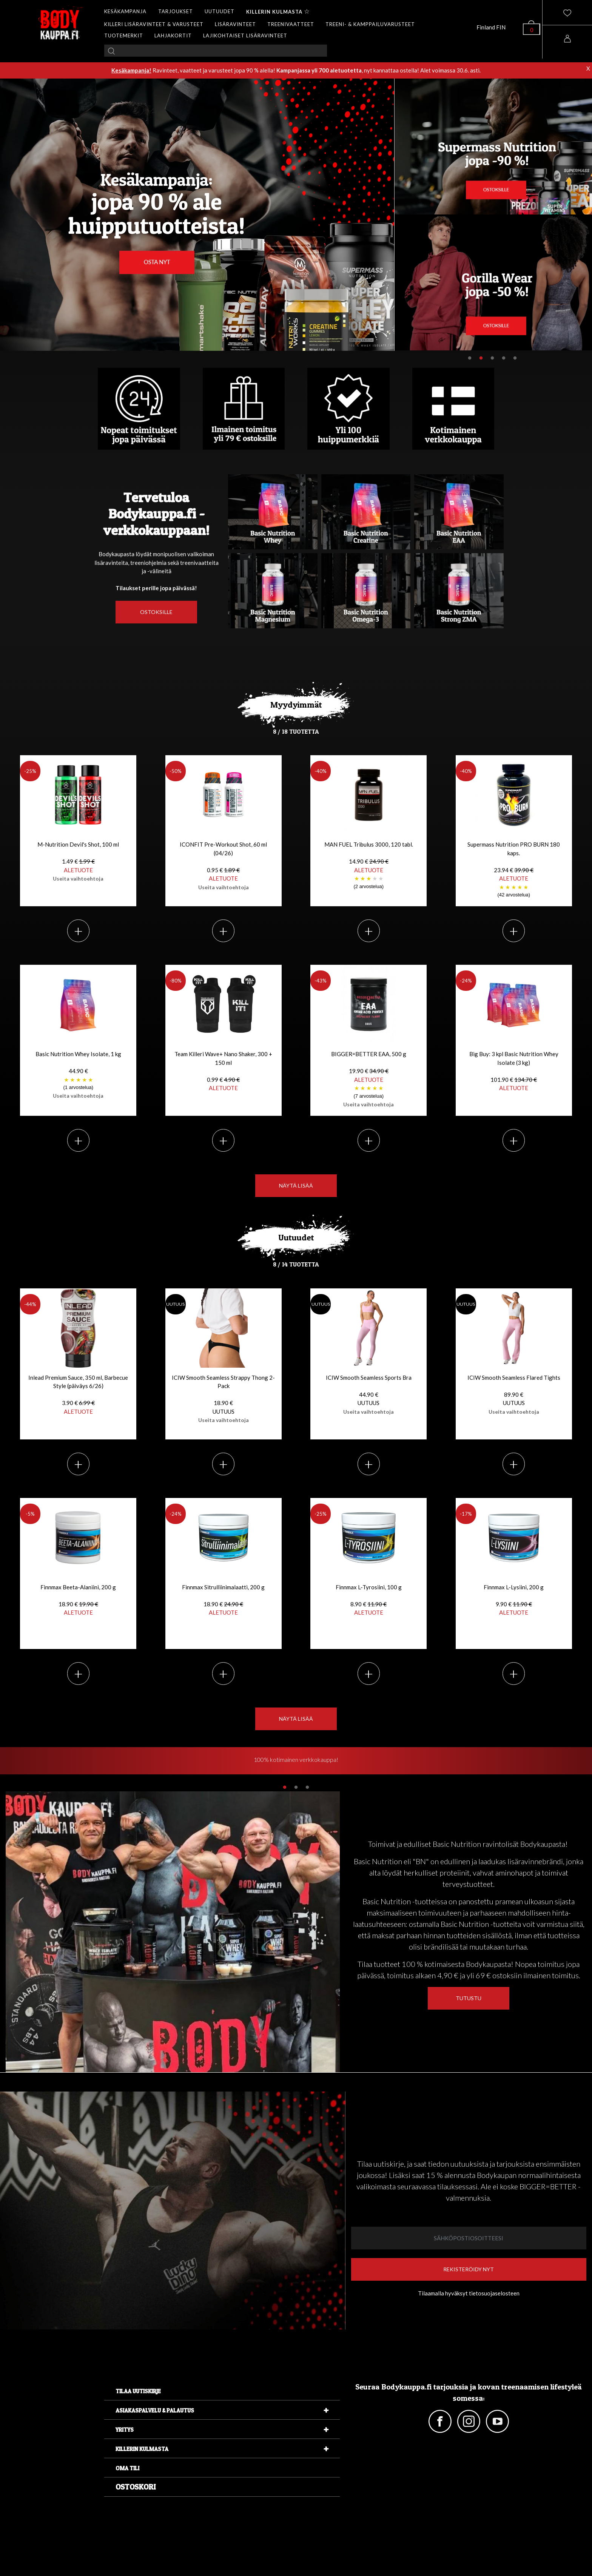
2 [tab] (481, 358)
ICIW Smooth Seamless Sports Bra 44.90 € (369, 1394)
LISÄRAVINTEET (235, 24)
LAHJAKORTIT (173, 35)
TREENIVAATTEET (290, 24)
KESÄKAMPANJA (125, 11)
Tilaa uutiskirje (138, 2391)
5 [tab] (515, 358)
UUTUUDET (219, 11)
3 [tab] (492, 358)
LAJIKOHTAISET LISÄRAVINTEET (245, 35)
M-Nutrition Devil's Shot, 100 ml (78, 861)
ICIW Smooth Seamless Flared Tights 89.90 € (513, 1394)
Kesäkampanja (130, 70)
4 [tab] (503, 358)
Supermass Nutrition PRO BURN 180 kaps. (513, 870)
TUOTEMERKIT (123, 35)
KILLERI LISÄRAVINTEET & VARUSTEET (154, 24)
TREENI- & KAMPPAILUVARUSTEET (370, 24)
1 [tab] (469, 358)
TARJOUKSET (175, 11)
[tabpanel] (296, 1762)
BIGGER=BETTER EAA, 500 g (368, 1079)
